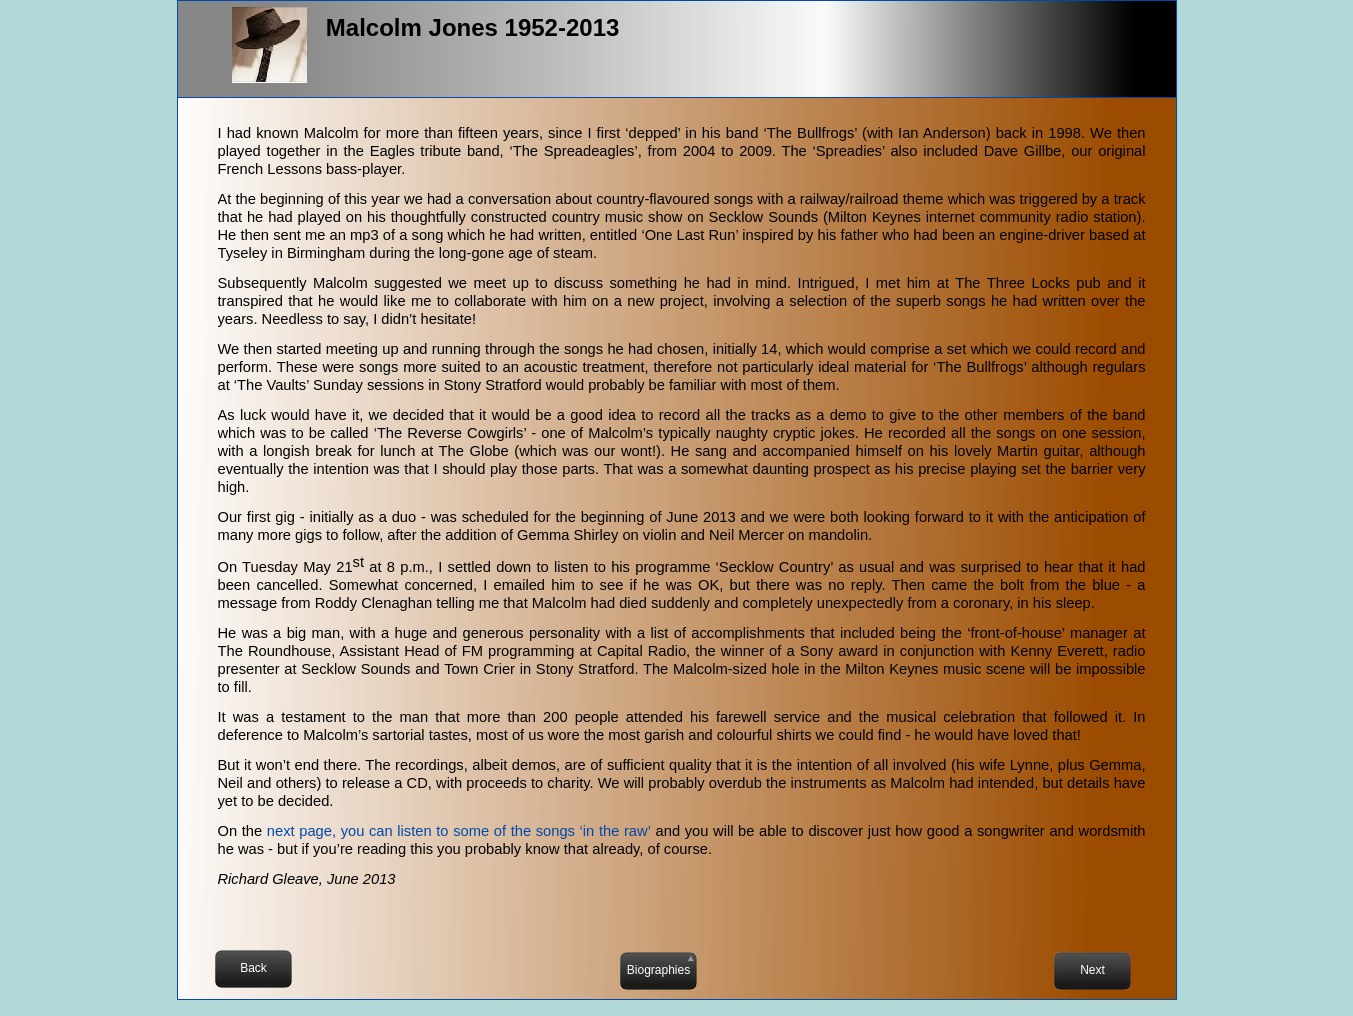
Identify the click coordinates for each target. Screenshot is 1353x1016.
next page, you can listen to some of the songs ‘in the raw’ (459, 831)
